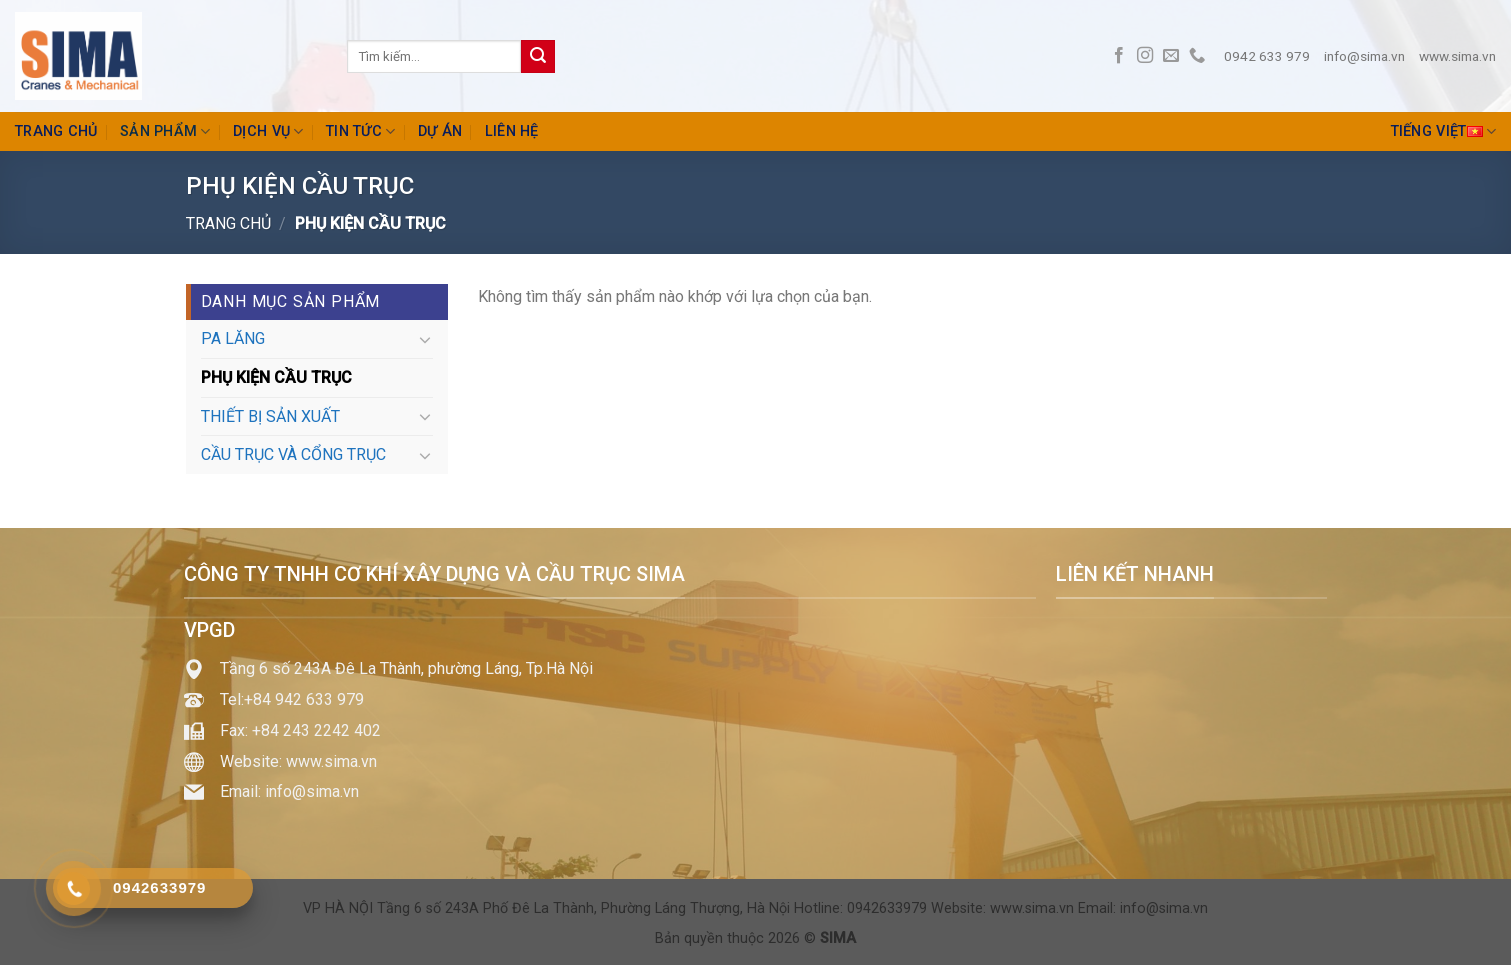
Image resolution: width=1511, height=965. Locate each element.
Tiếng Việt (1443, 131)
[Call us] (1197, 56)
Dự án (440, 131)
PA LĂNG (233, 338)
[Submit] (538, 57)
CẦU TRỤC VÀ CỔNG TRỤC (293, 454)
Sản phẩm (165, 131)
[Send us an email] (1171, 56)
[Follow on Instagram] (1145, 56)
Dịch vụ (268, 131)
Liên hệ (512, 131)
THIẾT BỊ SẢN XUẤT (270, 416)
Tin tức (361, 131)
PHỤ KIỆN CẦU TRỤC (276, 377)
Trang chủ (56, 131)
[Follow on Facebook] (1119, 56)
